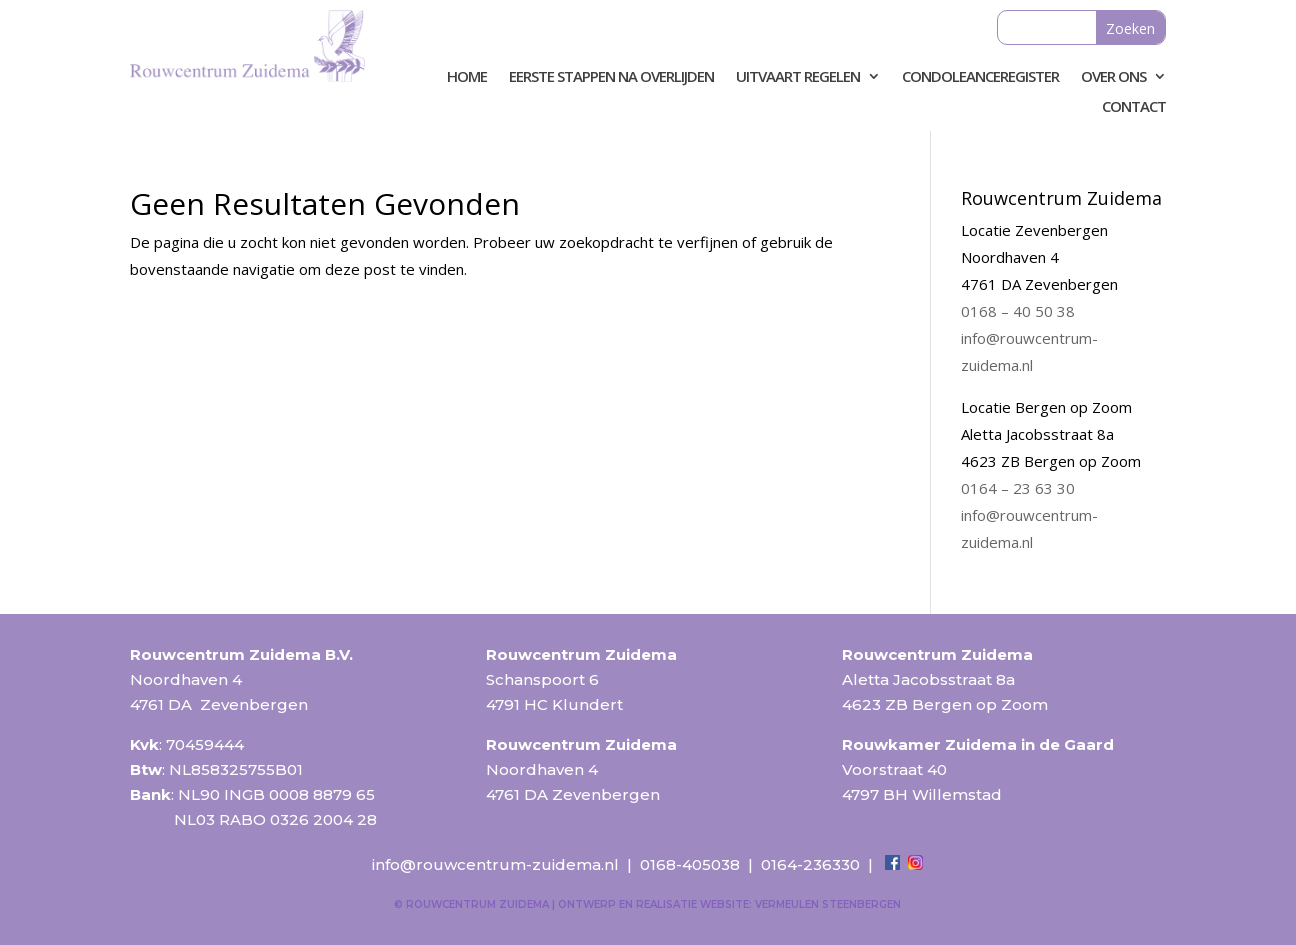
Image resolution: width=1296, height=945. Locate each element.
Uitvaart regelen (798, 77)
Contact (1134, 107)
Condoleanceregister (980, 77)
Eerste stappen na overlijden (611, 77)
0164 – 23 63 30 (1018, 488)
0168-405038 (690, 864)
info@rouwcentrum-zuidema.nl (495, 864)
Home (467, 77)
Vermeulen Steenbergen (828, 904)
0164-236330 (810, 864)
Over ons (1113, 77)
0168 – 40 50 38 (1018, 311)
